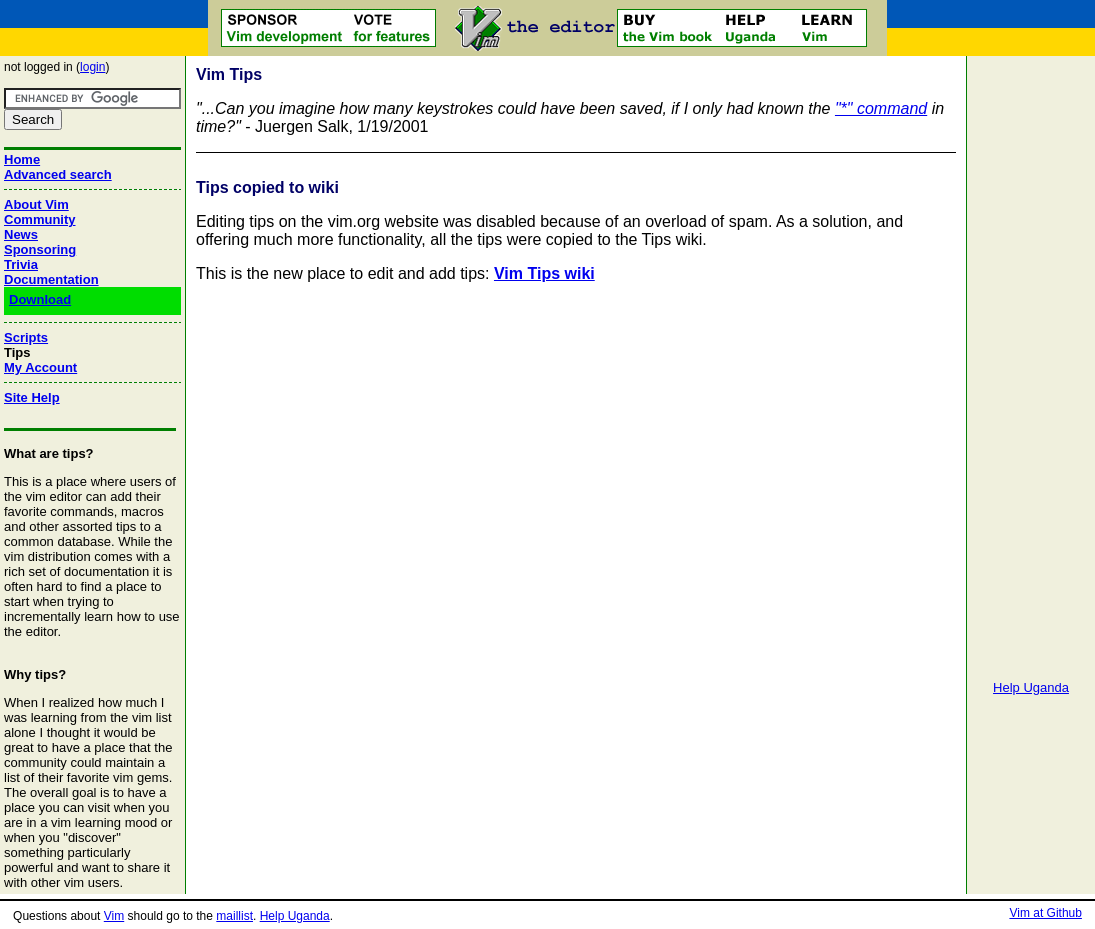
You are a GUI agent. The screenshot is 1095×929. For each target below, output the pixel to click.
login (92, 67)
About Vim (36, 204)
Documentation (51, 279)
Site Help (32, 397)
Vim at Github (1045, 913)
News (21, 234)
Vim (114, 916)
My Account (40, 367)
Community (40, 219)
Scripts (26, 337)
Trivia (21, 264)
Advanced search (58, 174)
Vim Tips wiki (544, 273)
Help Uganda (1031, 687)
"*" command (881, 108)
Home (22, 159)
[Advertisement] (1031, 360)
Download (40, 299)
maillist (234, 916)
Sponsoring (40, 249)
